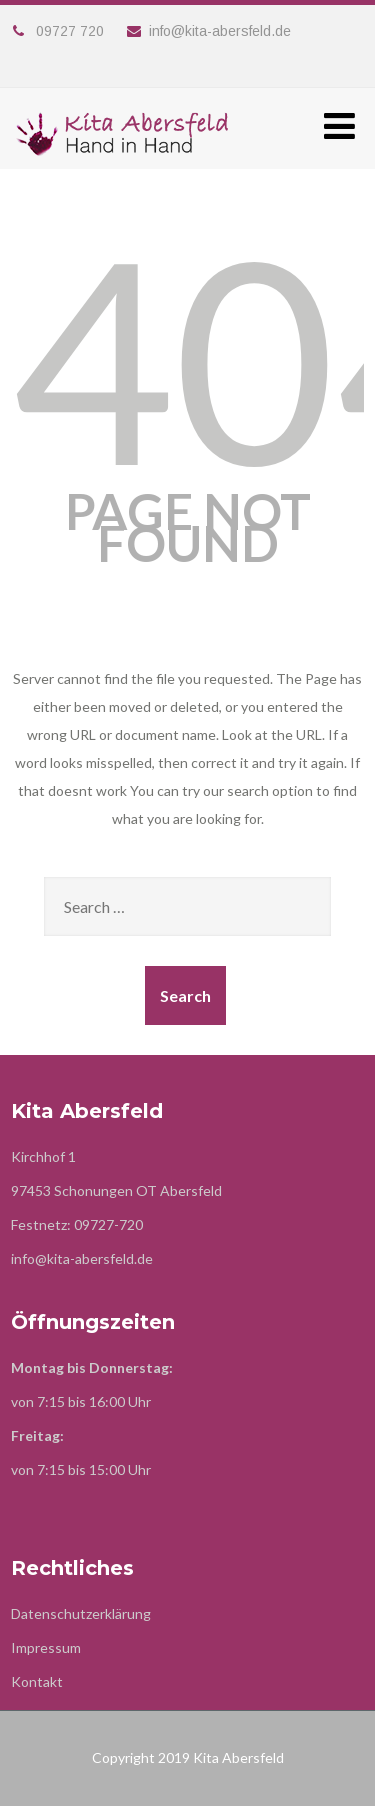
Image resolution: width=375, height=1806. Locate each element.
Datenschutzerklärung (81, 1613)
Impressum (46, 1647)
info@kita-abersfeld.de (209, 31)
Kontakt (37, 1681)
